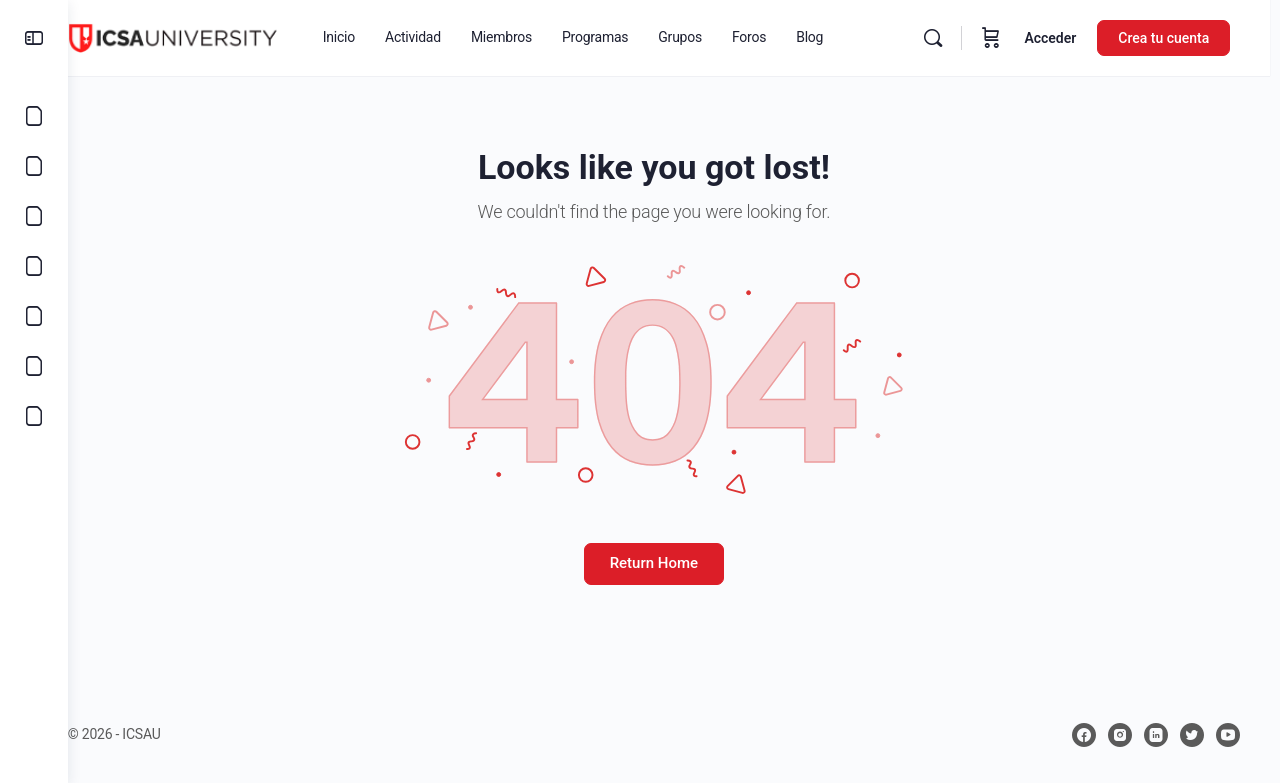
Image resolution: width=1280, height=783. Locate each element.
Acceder (1060, 38)
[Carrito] (1001, 38)
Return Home (674, 563)
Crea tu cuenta (1173, 38)
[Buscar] (943, 38)
